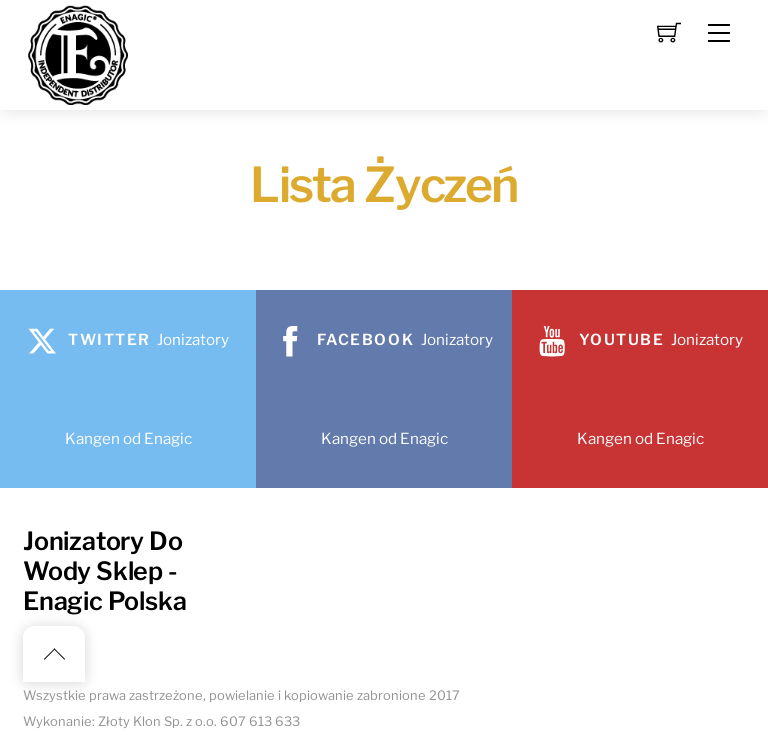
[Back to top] (54, 654)
